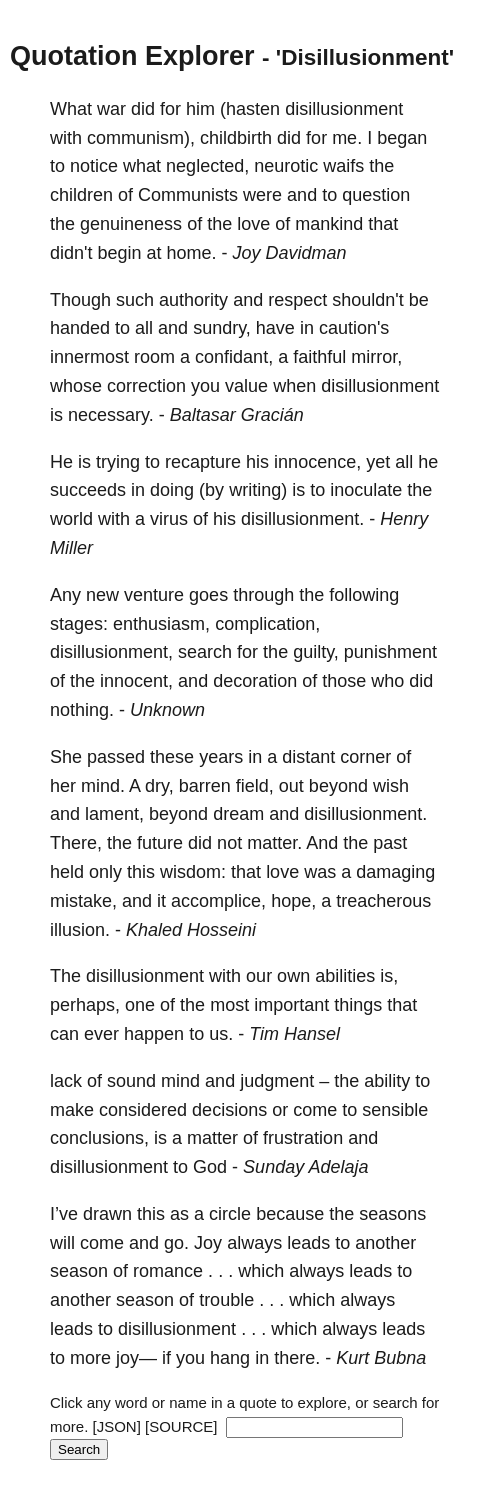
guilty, (316, 652)
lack (66, 1081)
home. (192, 253)
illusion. (80, 930)
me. (347, 138)
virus (169, 519)
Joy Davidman (290, 253)
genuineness (131, 224)
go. (176, 1243)
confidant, (234, 357)
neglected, (207, 166)
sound (131, 1081)
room (154, 357)
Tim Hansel (294, 1034)
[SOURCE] (181, 1426)
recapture (203, 462)
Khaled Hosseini (191, 930)
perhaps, (85, 1005)
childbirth (236, 138)
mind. (103, 786)
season (79, 1271)
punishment (390, 652)
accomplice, (218, 901)
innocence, (317, 462)
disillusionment (344, 109)
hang (230, 1358)
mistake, (83, 901)
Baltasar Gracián (237, 415)
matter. (274, 843)
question (376, 195)
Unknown (167, 710)
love (253, 224)
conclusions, (99, 1138)
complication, (267, 624)
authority (193, 300)
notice (94, 166)
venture (154, 595)
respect (297, 300)
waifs (343, 166)
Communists (188, 195)
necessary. (111, 415)
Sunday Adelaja (305, 1167)
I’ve (64, 1214)
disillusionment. (302, 519)
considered (143, 1110)
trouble (226, 1300)
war (111, 109)
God (210, 1167)
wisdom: (193, 872)
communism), (141, 138)
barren (205, 786)
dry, (159, 786)
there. (297, 1358)
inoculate (366, 490)
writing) (258, 490)
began (402, 138)
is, (389, 976)
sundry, (222, 328)
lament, (114, 814)
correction (146, 386)
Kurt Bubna (381, 1358)
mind (180, 1081)
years (221, 757)
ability (387, 1081)
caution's (354, 328)
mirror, (376, 357)
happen (154, 1034)
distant (308, 757)
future (160, 843)
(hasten (250, 109)
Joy (208, 1243)
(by (211, 490)
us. (221, 1034)
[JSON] (117, 1426)
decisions (229, 1110)
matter (212, 1138)
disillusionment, (111, 652)
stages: (79, 624)
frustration (303, 1138)
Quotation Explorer (132, 56)
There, (76, 843)
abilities (345, 976)
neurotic (286, 166)
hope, (293, 901)
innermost (89, 357)
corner (365, 757)
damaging (395, 872)
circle (230, 1214)
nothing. (82, 710)
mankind (329, 224)
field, (255, 786)
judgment (277, 1081)
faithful (319, 357)
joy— (136, 1358)
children (81, 195)
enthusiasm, (161, 624)
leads (308, 1243)
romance (168, 1271)
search (205, 652)
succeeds (88, 490)
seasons (392, 1214)
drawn (107, 1214)
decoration (255, 681)
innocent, (136, 681)
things (358, 1005)
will (62, 1243)
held (67, 872)
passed (116, 757)
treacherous (383, 901)
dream (238, 814)
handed (80, 328)
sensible (395, 1110)
